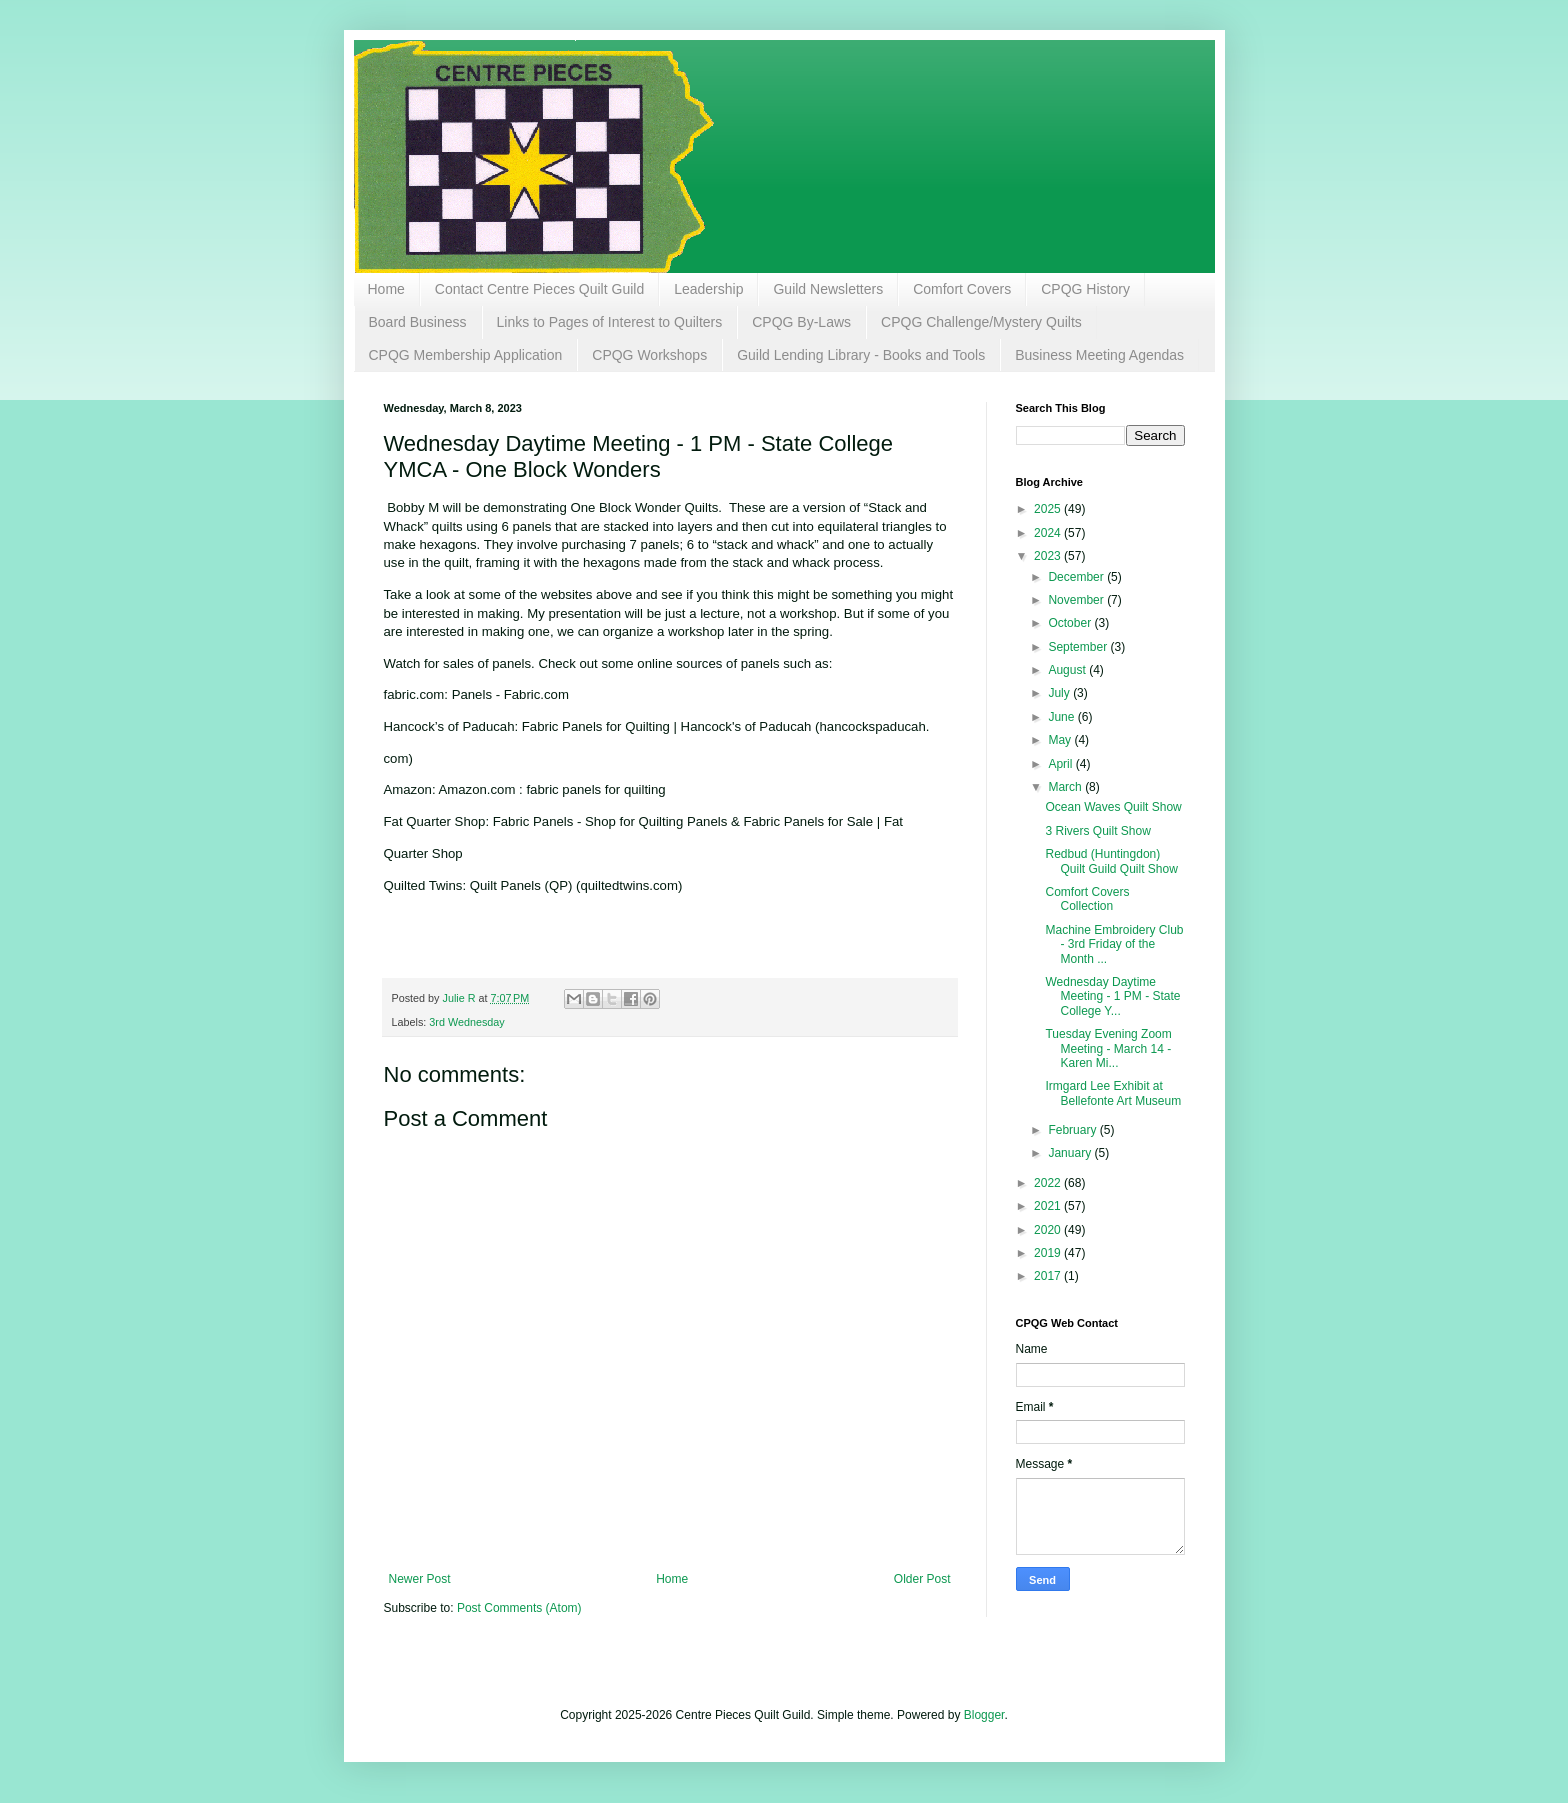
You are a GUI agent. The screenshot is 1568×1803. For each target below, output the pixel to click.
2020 (1049, 1230)
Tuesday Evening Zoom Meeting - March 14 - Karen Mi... (1108, 1048)
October (1071, 623)
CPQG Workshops (649, 355)
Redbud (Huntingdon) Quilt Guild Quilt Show (1111, 861)
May (1061, 740)
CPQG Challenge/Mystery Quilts (981, 322)
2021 (1049, 1206)
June (1062, 717)
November (1077, 600)
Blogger (984, 1715)
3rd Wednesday (466, 1022)
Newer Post (420, 1579)
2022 (1049, 1183)
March (1066, 787)
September (1079, 647)
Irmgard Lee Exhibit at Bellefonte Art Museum (1113, 1093)
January (1071, 1153)
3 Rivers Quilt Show (1097, 831)
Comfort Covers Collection (1087, 899)
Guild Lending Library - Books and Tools (861, 355)
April (1061, 764)
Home (386, 289)
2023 (1049, 556)
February (1073, 1130)
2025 (1049, 509)
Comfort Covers (962, 289)
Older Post (922, 1579)
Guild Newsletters (828, 289)
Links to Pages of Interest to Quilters (610, 322)
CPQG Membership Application (466, 355)
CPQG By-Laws (801, 322)
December (1077, 577)
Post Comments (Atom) (519, 1608)
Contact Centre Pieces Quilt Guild (539, 289)
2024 (1049, 533)
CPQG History (1085, 289)
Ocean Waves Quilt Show (1113, 807)
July (1060, 693)
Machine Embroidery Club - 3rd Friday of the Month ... (1114, 944)
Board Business (418, 322)
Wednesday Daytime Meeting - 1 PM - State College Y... (1112, 996)
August (1068, 670)
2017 (1049, 1276)
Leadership (708, 289)
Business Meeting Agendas (1099, 355)
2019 (1049, 1253)
